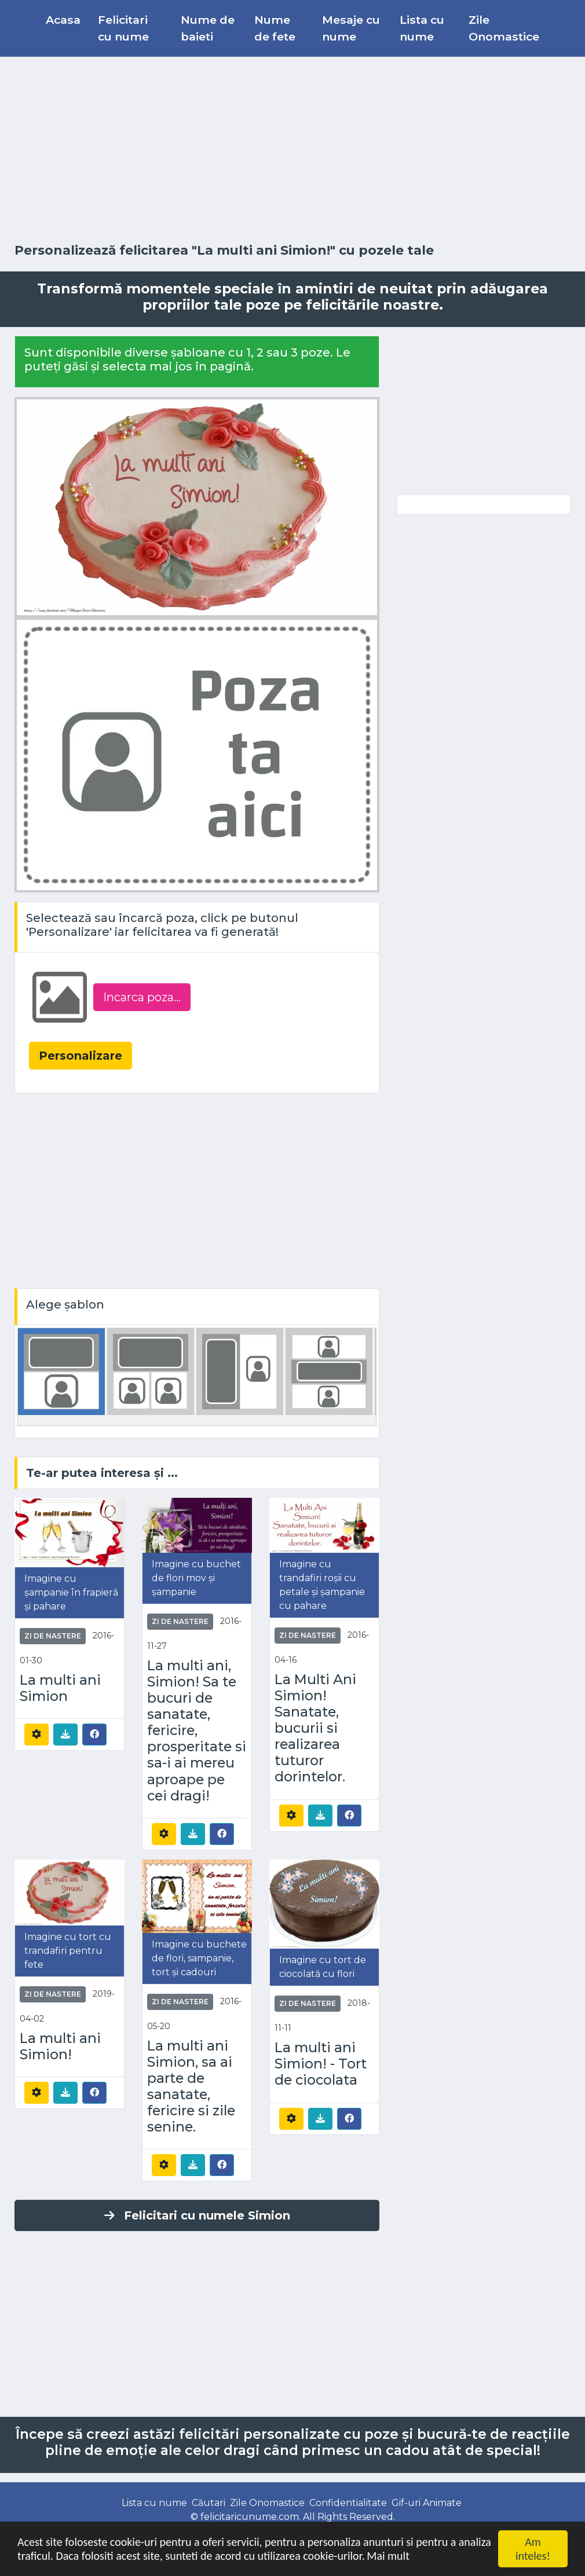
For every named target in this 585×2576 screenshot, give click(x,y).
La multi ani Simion (60, 1688)
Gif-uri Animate (427, 2502)
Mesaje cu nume (351, 28)
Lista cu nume (422, 28)
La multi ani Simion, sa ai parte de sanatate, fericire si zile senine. (191, 2087)
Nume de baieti (208, 28)
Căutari (208, 2502)
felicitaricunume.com (249, 2516)
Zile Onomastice (504, 28)
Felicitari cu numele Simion (197, 2215)
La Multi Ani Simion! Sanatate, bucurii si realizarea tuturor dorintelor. (315, 1728)
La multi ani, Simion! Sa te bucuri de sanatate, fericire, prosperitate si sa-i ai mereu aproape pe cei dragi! (196, 1731)
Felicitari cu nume (123, 28)
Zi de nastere (52, 1635)
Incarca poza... (142, 997)
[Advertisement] (292, 150)
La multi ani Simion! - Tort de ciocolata (321, 2064)
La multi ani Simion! (60, 2046)
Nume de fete (274, 28)
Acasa (63, 20)
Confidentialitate (348, 2502)
